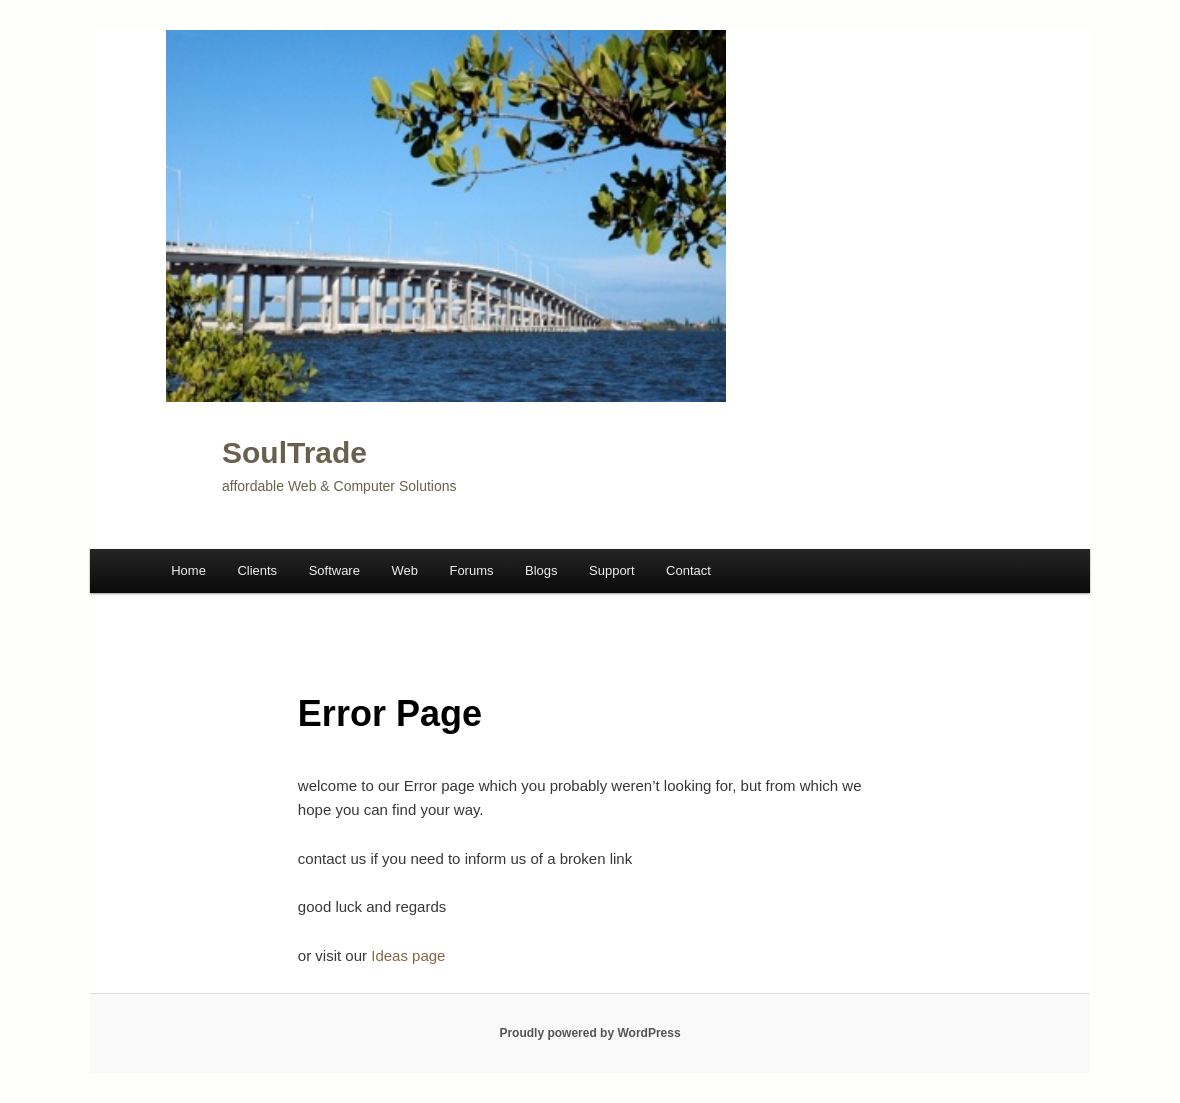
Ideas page (408, 955)
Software (334, 570)
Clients (257, 570)
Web (404, 570)
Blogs (541, 570)
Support (612, 570)
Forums (471, 570)
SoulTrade (294, 452)
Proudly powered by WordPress (589, 1033)
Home (188, 570)
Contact (688, 570)
